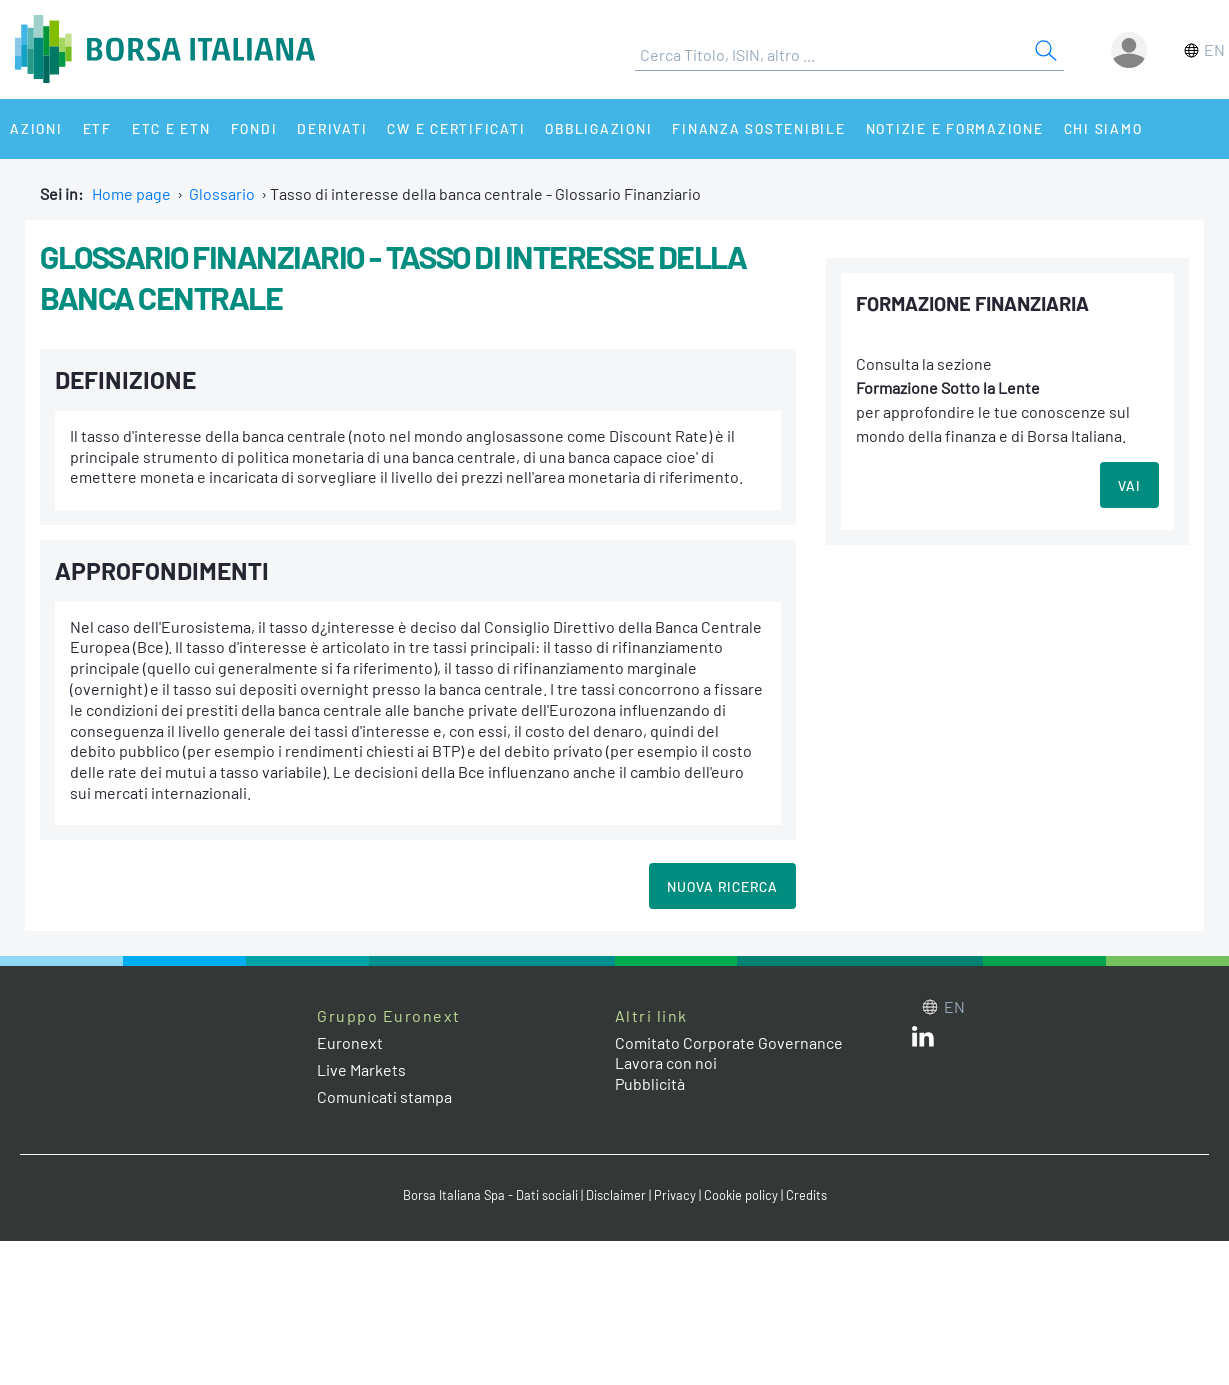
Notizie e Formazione (955, 128)
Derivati (332, 128)
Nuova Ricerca (722, 886)
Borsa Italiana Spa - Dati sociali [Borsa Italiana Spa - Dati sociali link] (490, 1195)
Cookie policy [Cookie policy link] (741, 1195)
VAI (1129, 485)
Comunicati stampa (384, 1096)
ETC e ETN (171, 128)
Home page (131, 193)
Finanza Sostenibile (758, 128)
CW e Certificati (456, 128)
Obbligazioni (598, 128)
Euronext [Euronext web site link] (350, 1042)
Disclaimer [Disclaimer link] (616, 1195)
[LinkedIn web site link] (923, 1040)
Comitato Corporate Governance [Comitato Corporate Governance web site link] (729, 1042)
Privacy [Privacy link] (675, 1195)
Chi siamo (1103, 128)
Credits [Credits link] (806, 1195)
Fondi (254, 128)
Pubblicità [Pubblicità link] (650, 1083)
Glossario (222, 193)
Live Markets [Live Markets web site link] (361, 1069)
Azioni (36, 128)
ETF (97, 128)
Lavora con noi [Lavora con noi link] (666, 1062)
